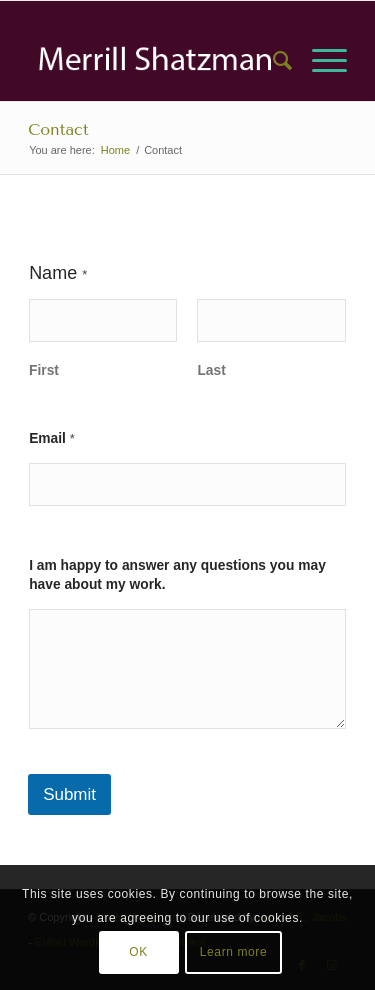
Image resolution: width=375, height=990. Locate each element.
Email (52, 438)
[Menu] (319, 61)
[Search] (272, 61)
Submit (69, 794)
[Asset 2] (155, 61)
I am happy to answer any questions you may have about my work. (177, 575)
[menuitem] (272, 61)
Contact (58, 129)
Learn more (233, 952)
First (44, 370)
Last (212, 370)
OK (138, 952)
